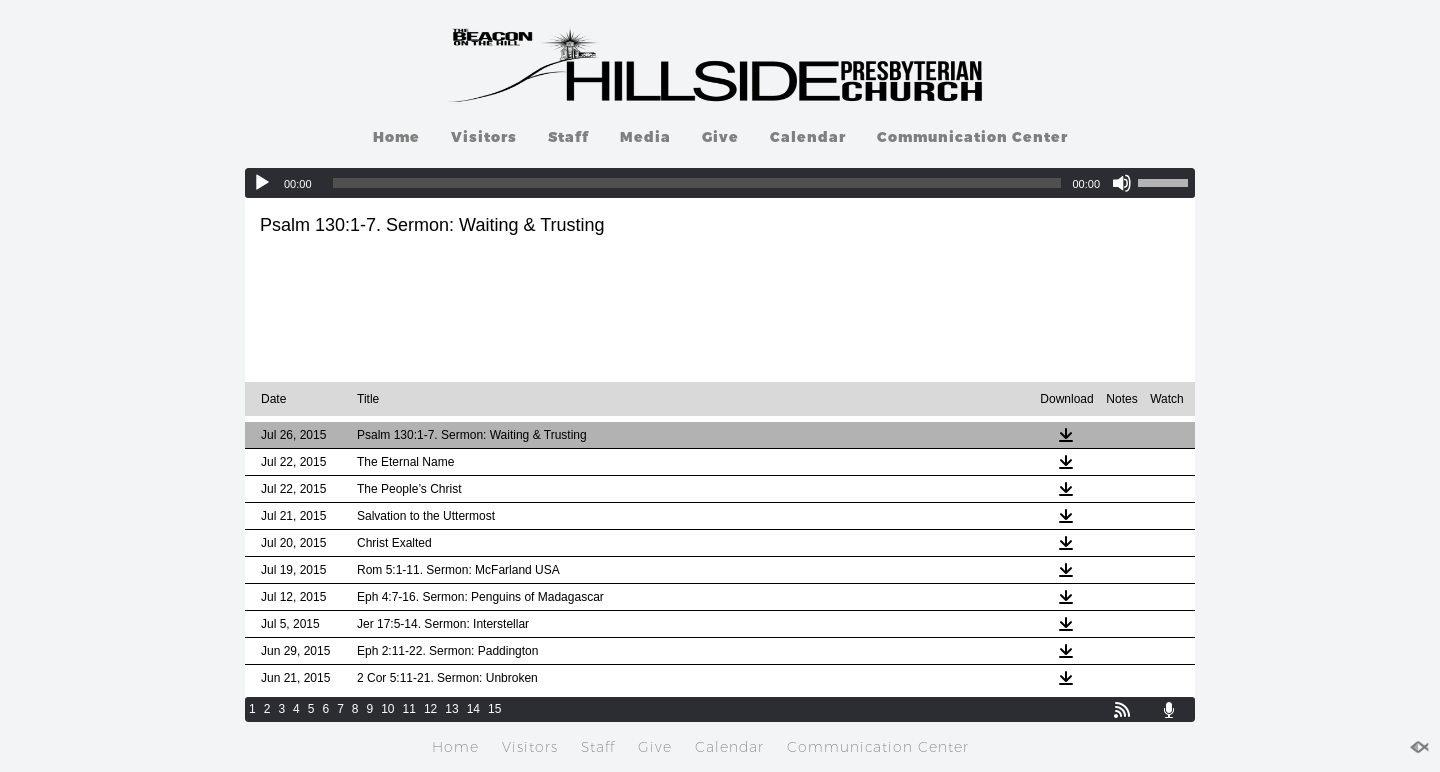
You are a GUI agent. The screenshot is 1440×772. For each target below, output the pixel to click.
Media (645, 136)
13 (451, 709)
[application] (720, 183)
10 (387, 709)
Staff (568, 136)
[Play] (262, 183)
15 (494, 709)
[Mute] (1122, 183)
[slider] (697, 183)
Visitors (484, 136)
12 (430, 709)
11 (409, 709)
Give (720, 136)
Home (396, 136)
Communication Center (972, 136)
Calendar (808, 136)
